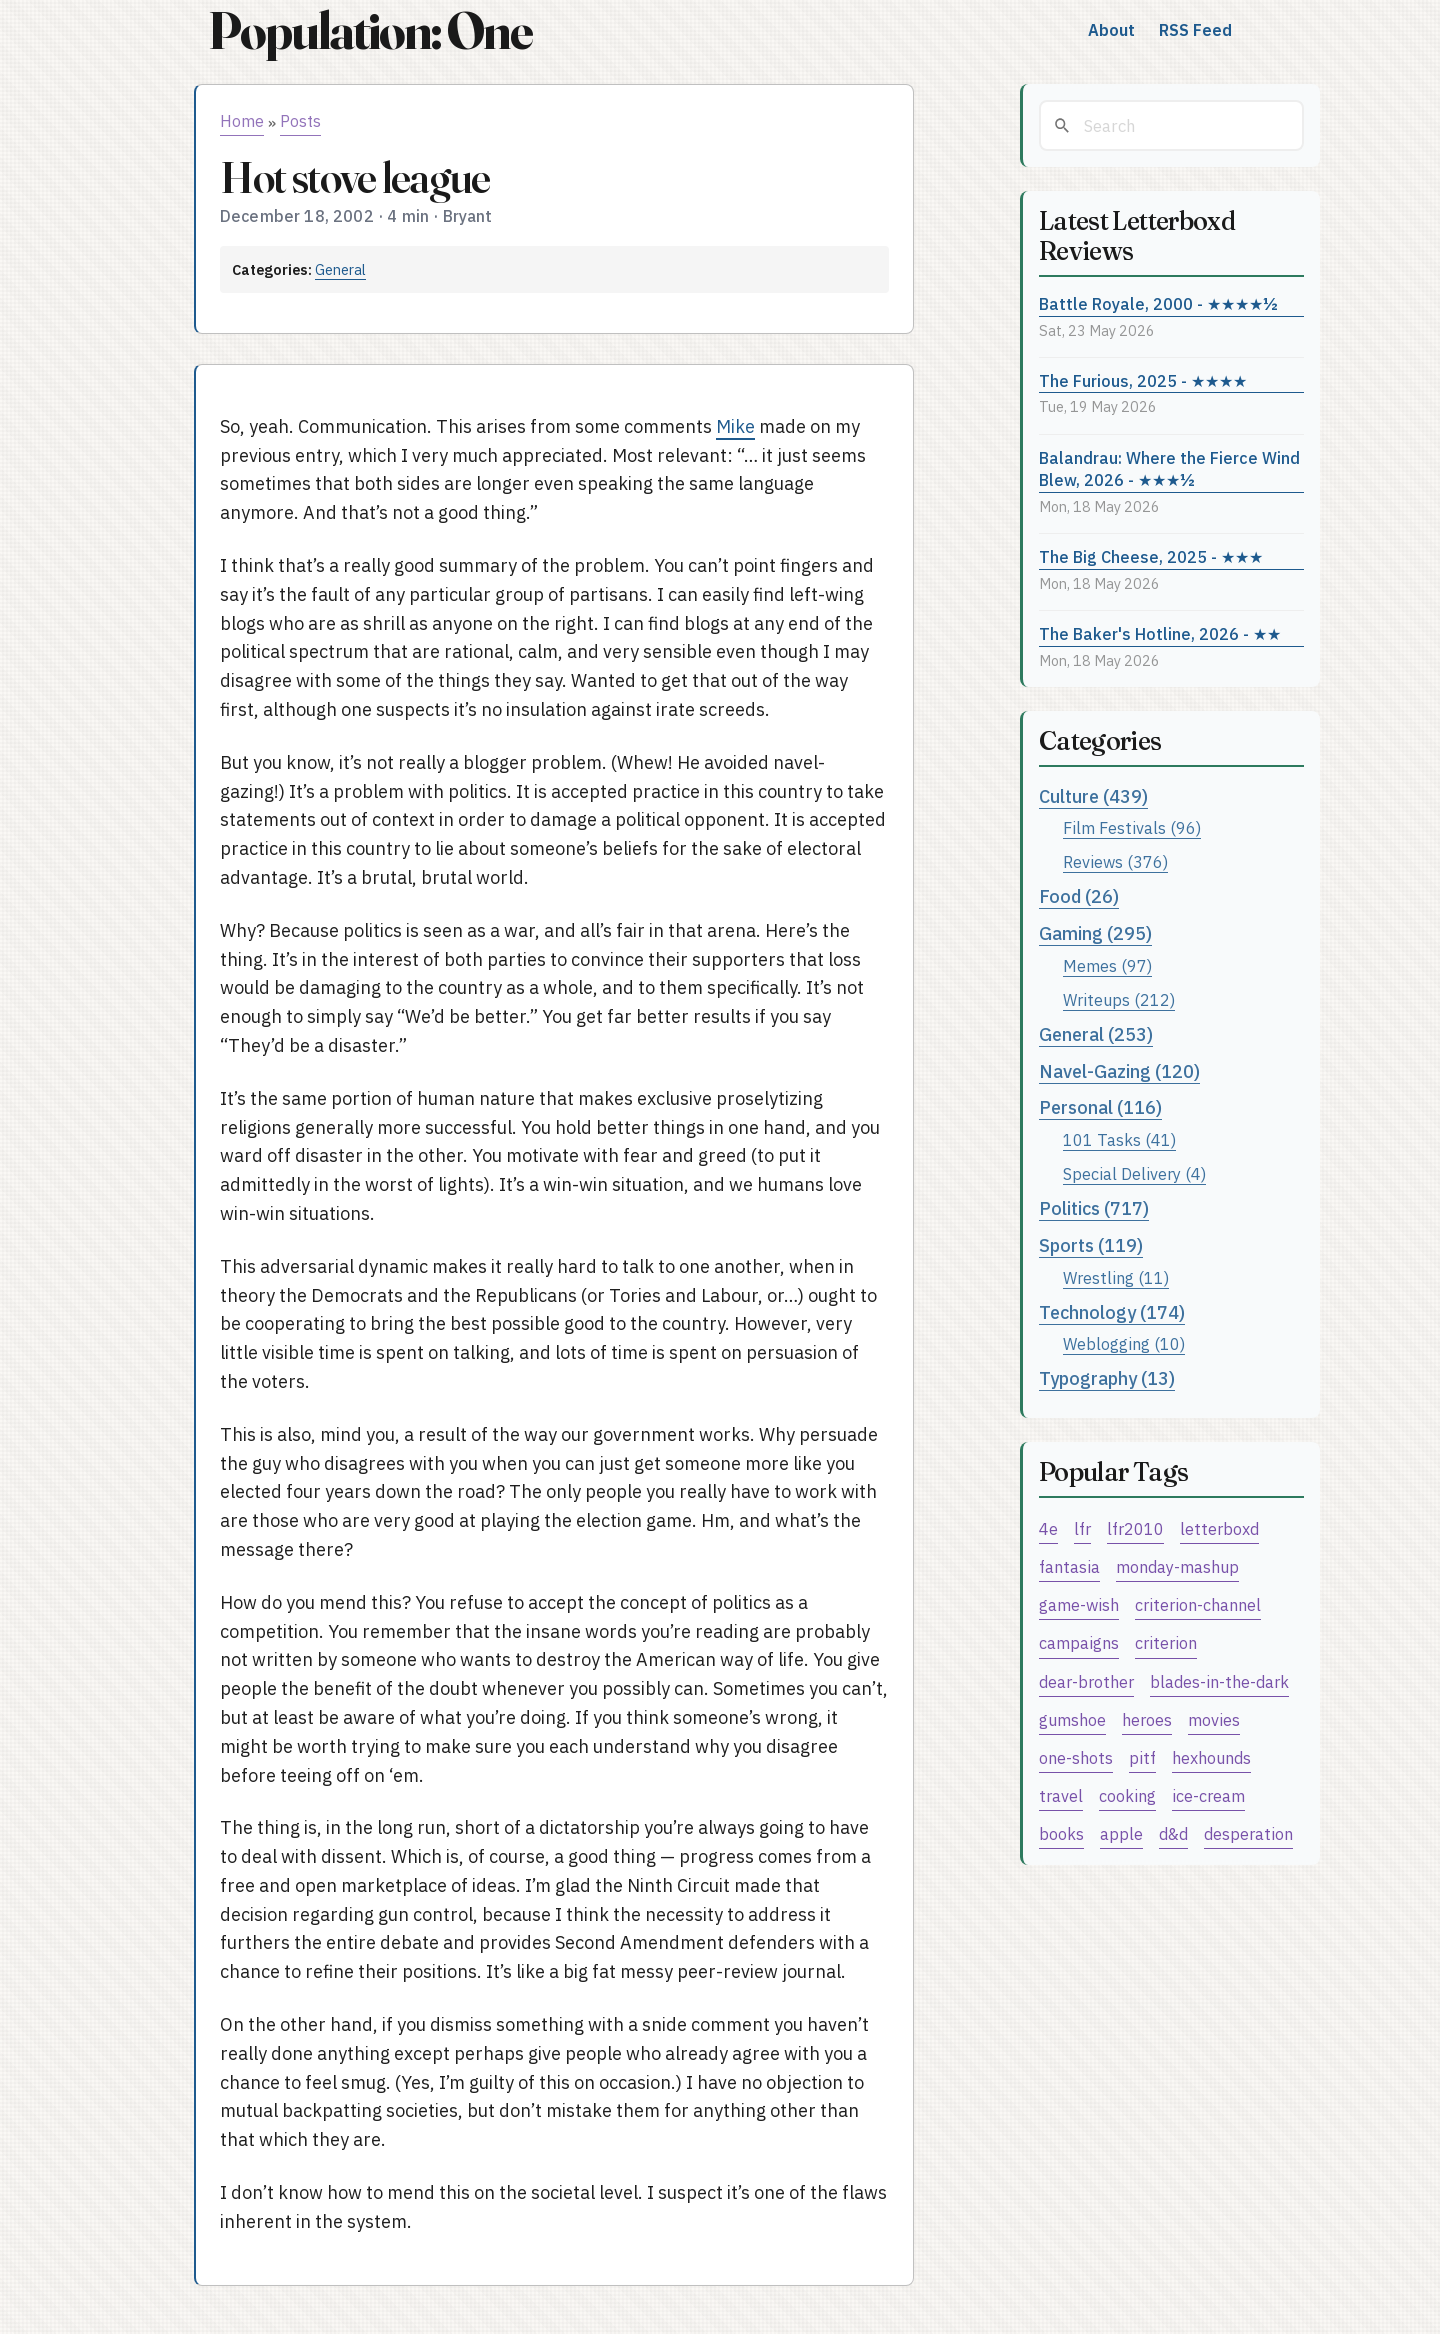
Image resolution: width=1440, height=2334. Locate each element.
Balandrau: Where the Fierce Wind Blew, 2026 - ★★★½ (1169, 469)
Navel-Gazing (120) (1119, 1071)
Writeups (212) (1119, 999)
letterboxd (1219, 1528)
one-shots (1076, 1757)
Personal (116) (1100, 1107)
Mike (735, 426)
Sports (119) (1091, 1245)
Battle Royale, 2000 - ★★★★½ (1158, 303)
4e (1048, 1528)
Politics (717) (1094, 1208)
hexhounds (1211, 1757)
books (1061, 1833)
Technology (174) (1112, 1312)
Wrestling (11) (1116, 1277)
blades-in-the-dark (1219, 1681)
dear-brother (1086, 1681)
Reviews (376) (1115, 861)
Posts (300, 121)
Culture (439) (1093, 796)
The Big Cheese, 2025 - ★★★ (1151, 556)
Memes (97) (1107, 965)
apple (1121, 1833)
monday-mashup (1177, 1566)
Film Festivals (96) (1132, 827)
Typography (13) (1107, 1378)
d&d (1173, 1833)
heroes (1147, 1719)
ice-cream (1208, 1795)
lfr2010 (1135, 1528)
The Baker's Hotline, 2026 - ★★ (1160, 633)
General (340, 269)
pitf (1142, 1757)
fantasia (1069, 1566)
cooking (1127, 1795)
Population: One (370, 30)
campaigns (1079, 1642)
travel (1061, 1795)
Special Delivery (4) (1134, 1173)
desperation (1248, 1833)
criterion (1166, 1642)
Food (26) (1079, 896)
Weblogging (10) (1124, 1343)
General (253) (1096, 1034)
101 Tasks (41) (1119, 1139)
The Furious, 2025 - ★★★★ (1143, 380)
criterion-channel (1198, 1604)
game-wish (1079, 1604)
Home (242, 121)
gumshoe (1072, 1719)
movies (1214, 1719)
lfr (1082, 1528)
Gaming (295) (1095, 933)
